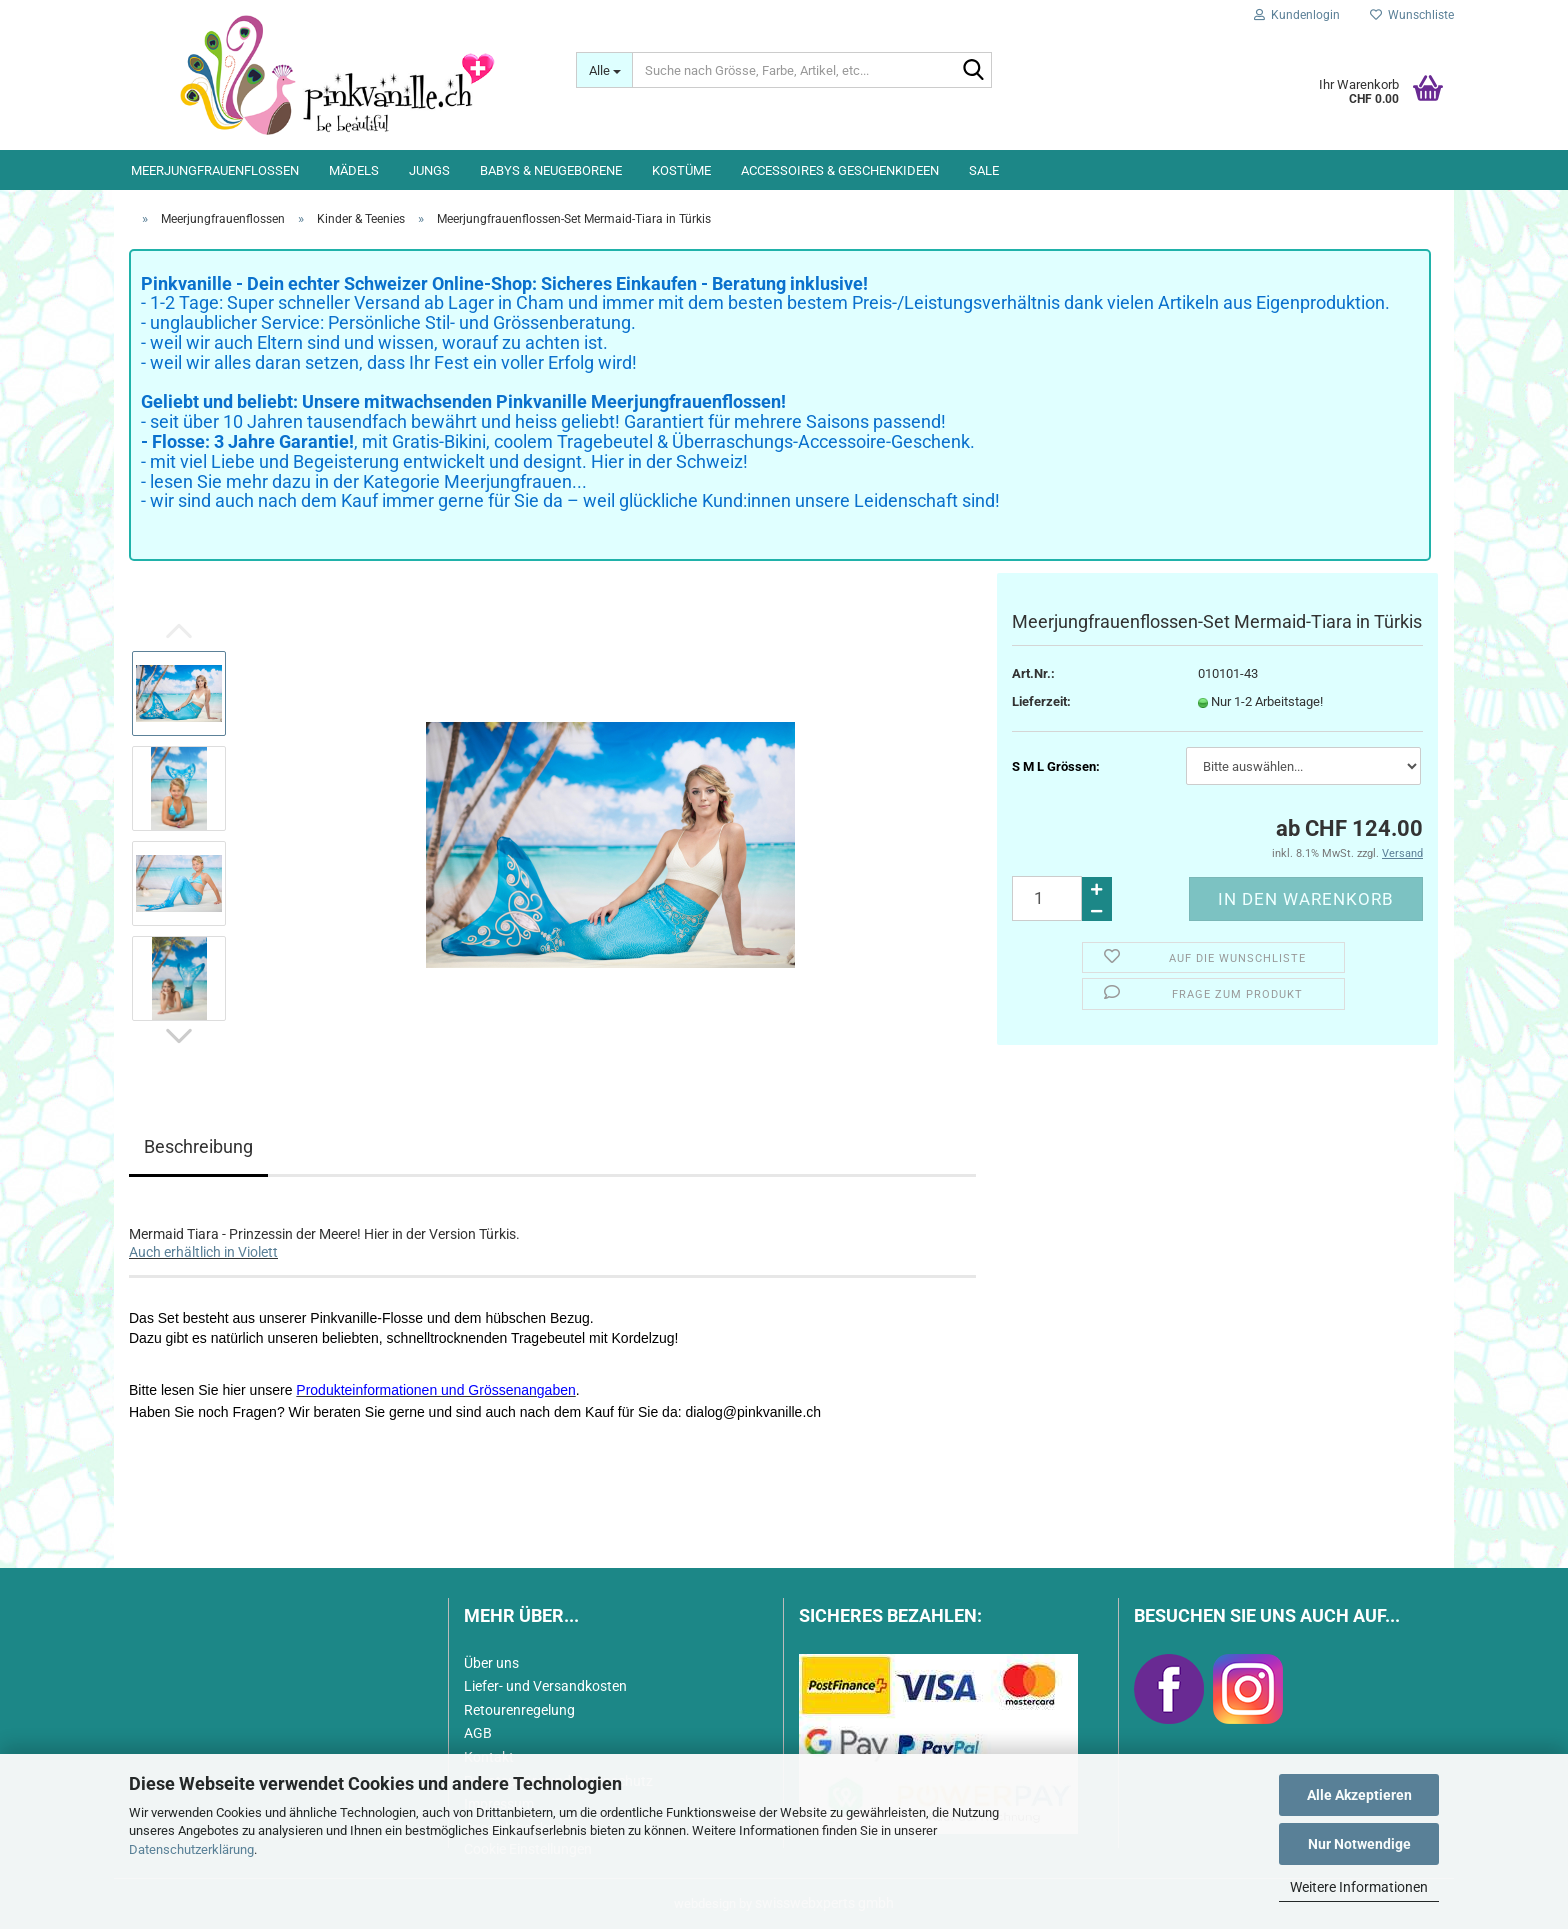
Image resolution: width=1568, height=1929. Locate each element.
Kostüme (681, 170)
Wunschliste (1412, 15)
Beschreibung (198, 1146)
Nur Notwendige (1359, 1844)
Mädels (354, 170)
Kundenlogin (1297, 15)
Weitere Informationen (1359, 1887)
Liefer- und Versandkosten (545, 1686)
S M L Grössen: (1056, 766)
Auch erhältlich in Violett (203, 1252)
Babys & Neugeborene (551, 170)
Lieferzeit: (1041, 701)
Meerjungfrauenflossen (215, 170)
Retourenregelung (519, 1710)
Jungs (429, 170)
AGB (478, 1733)
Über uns (491, 1663)
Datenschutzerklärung (191, 1849)
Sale (984, 170)
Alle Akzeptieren (1359, 1795)
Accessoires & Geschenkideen (840, 170)
